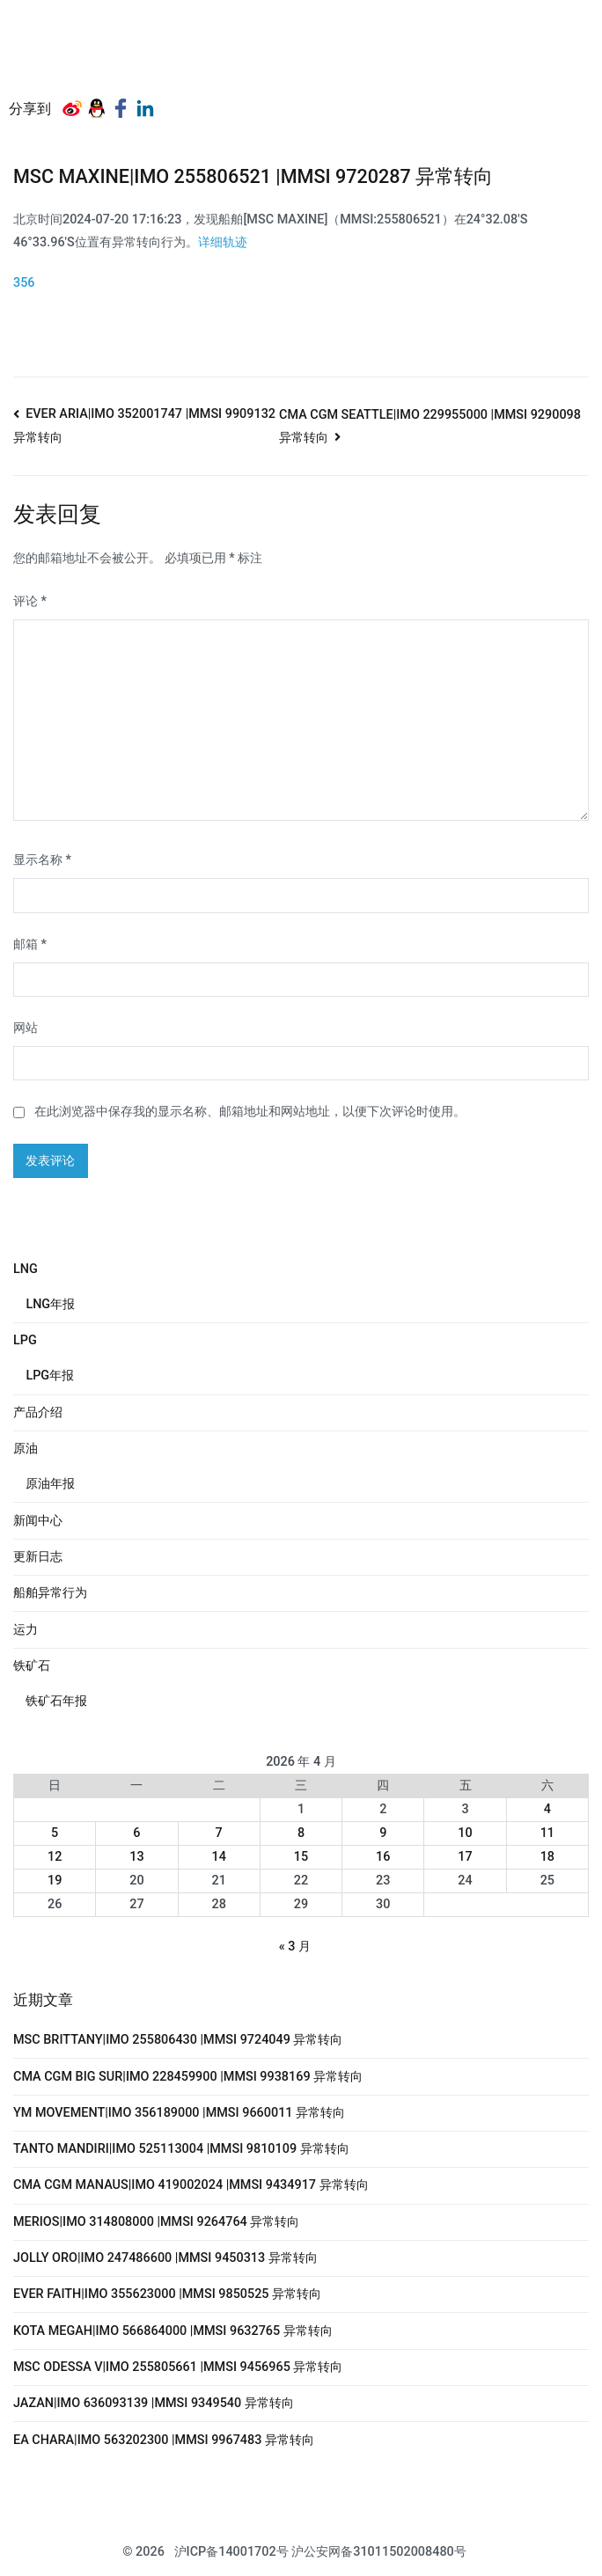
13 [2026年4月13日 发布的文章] (136, 1856)
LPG (25, 1340)
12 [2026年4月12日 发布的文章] (55, 1856)
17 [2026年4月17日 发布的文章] (465, 1856)
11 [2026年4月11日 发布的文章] (547, 1833)
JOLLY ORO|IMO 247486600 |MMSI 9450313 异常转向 (165, 2257)
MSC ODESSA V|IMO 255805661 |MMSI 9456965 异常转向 (177, 2367)
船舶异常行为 (50, 1592)
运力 (25, 1629)
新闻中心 (37, 1520)
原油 (25, 1448)
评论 (30, 601)
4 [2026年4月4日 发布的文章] (547, 1809)
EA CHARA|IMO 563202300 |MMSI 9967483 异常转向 (163, 2440)
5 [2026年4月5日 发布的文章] (54, 1833)
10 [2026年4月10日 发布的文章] (465, 1833)
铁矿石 (31, 1665)
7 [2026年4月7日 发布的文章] (219, 1833)
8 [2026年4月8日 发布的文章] (301, 1833)
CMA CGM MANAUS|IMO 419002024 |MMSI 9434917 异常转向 (191, 2184)
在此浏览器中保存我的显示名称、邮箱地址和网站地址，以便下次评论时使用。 (250, 1111)
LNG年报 (50, 1304)
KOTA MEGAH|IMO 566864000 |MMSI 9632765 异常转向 (173, 2331)
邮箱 (30, 944)
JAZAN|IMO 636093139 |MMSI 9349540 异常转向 (153, 2403)
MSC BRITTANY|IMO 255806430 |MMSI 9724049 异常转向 (177, 2039)
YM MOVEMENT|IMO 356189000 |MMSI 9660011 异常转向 (179, 2112)
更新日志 (37, 1556)
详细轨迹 (222, 242)
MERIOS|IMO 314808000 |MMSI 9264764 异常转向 (156, 2221)
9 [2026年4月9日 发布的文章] (382, 1833)
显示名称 (42, 860)
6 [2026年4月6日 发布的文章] (136, 1833)
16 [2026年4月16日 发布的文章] (383, 1856)
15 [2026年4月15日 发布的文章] (301, 1856)
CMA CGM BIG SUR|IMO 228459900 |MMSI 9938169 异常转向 (188, 2076)
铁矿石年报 (56, 1701)
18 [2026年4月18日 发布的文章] (547, 1856)
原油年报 (50, 1483)
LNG (25, 1269)
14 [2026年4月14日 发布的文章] (219, 1856)
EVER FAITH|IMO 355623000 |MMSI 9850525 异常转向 (167, 2294)
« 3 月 (295, 1946)
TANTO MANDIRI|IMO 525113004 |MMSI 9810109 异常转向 (181, 2148)
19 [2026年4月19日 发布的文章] (55, 1880)
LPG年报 (50, 1375)
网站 (25, 1028)
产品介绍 (37, 1412)
